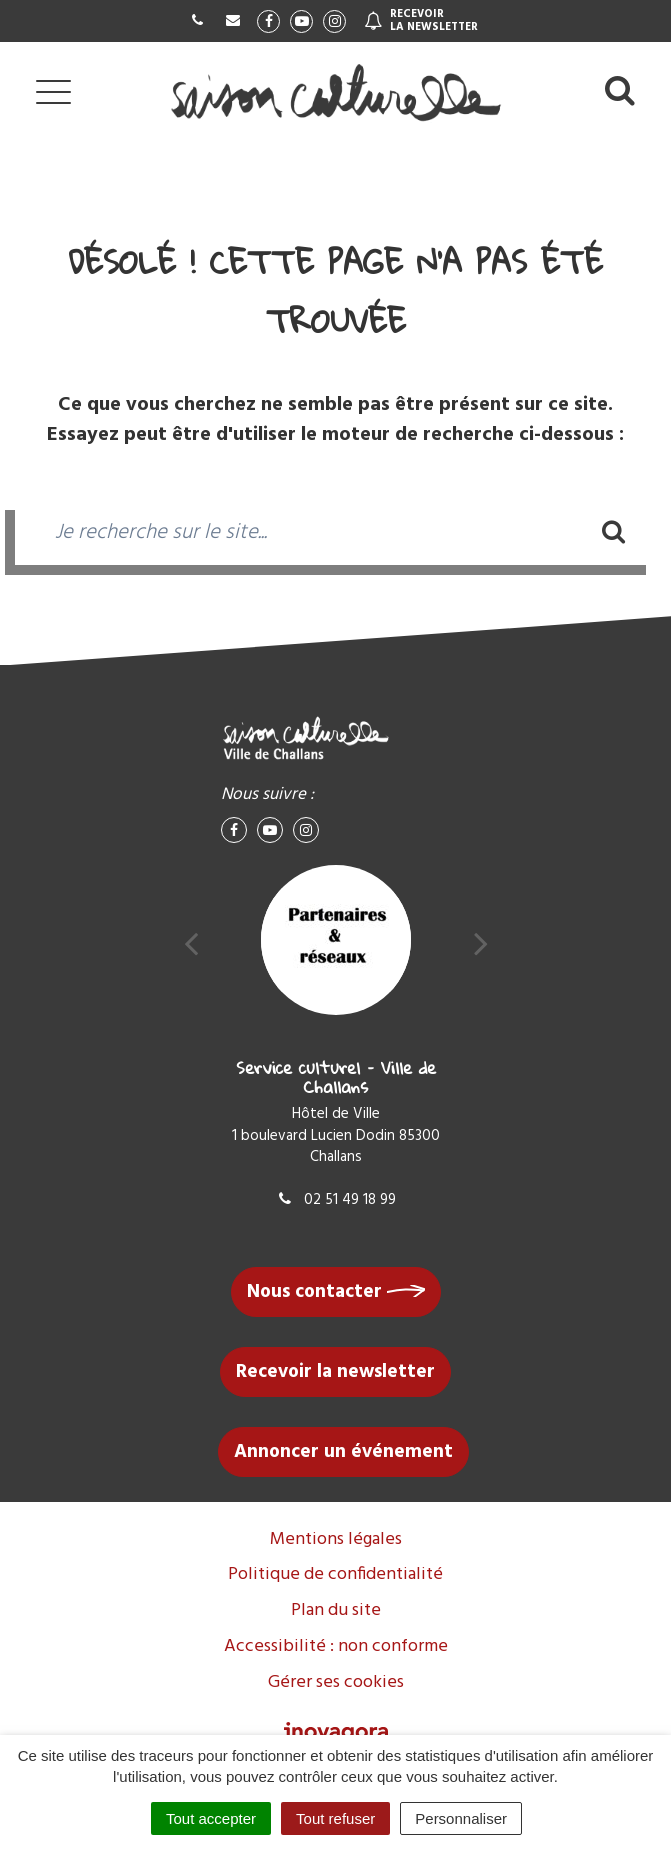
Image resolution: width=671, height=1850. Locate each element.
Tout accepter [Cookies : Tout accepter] (211, 1818)
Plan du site (336, 1610)
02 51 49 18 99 (335, 1200)
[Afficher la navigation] (53, 92)
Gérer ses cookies (336, 1682)
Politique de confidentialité (335, 1574)
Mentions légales (336, 1539)
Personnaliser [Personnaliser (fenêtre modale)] (461, 1818)
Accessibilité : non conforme (336, 1646)
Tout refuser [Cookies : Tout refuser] (335, 1818)
